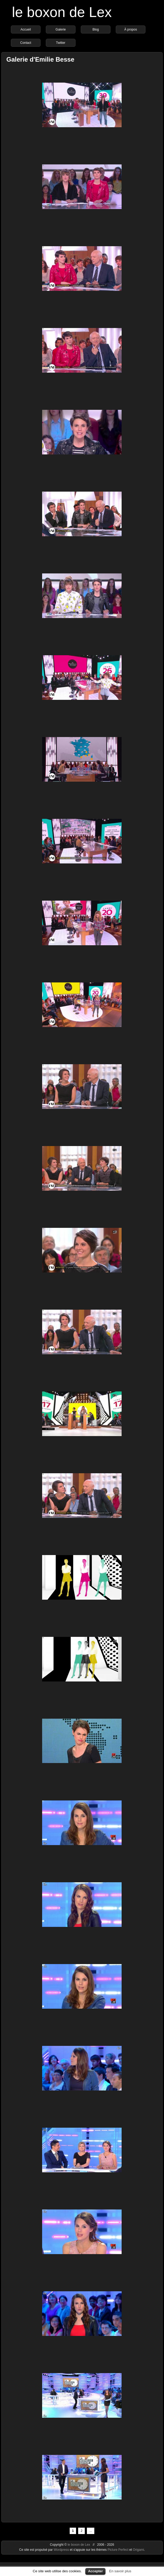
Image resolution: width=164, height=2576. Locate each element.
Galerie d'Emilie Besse (40, 59)
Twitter (60, 43)
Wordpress (62, 2550)
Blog (95, 29)
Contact (25, 43)
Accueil (26, 29)
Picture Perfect (118, 2550)
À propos (130, 29)
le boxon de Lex (62, 12)
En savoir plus (120, 2571)
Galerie (61, 29)
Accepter (95, 2571)
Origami (138, 2550)
